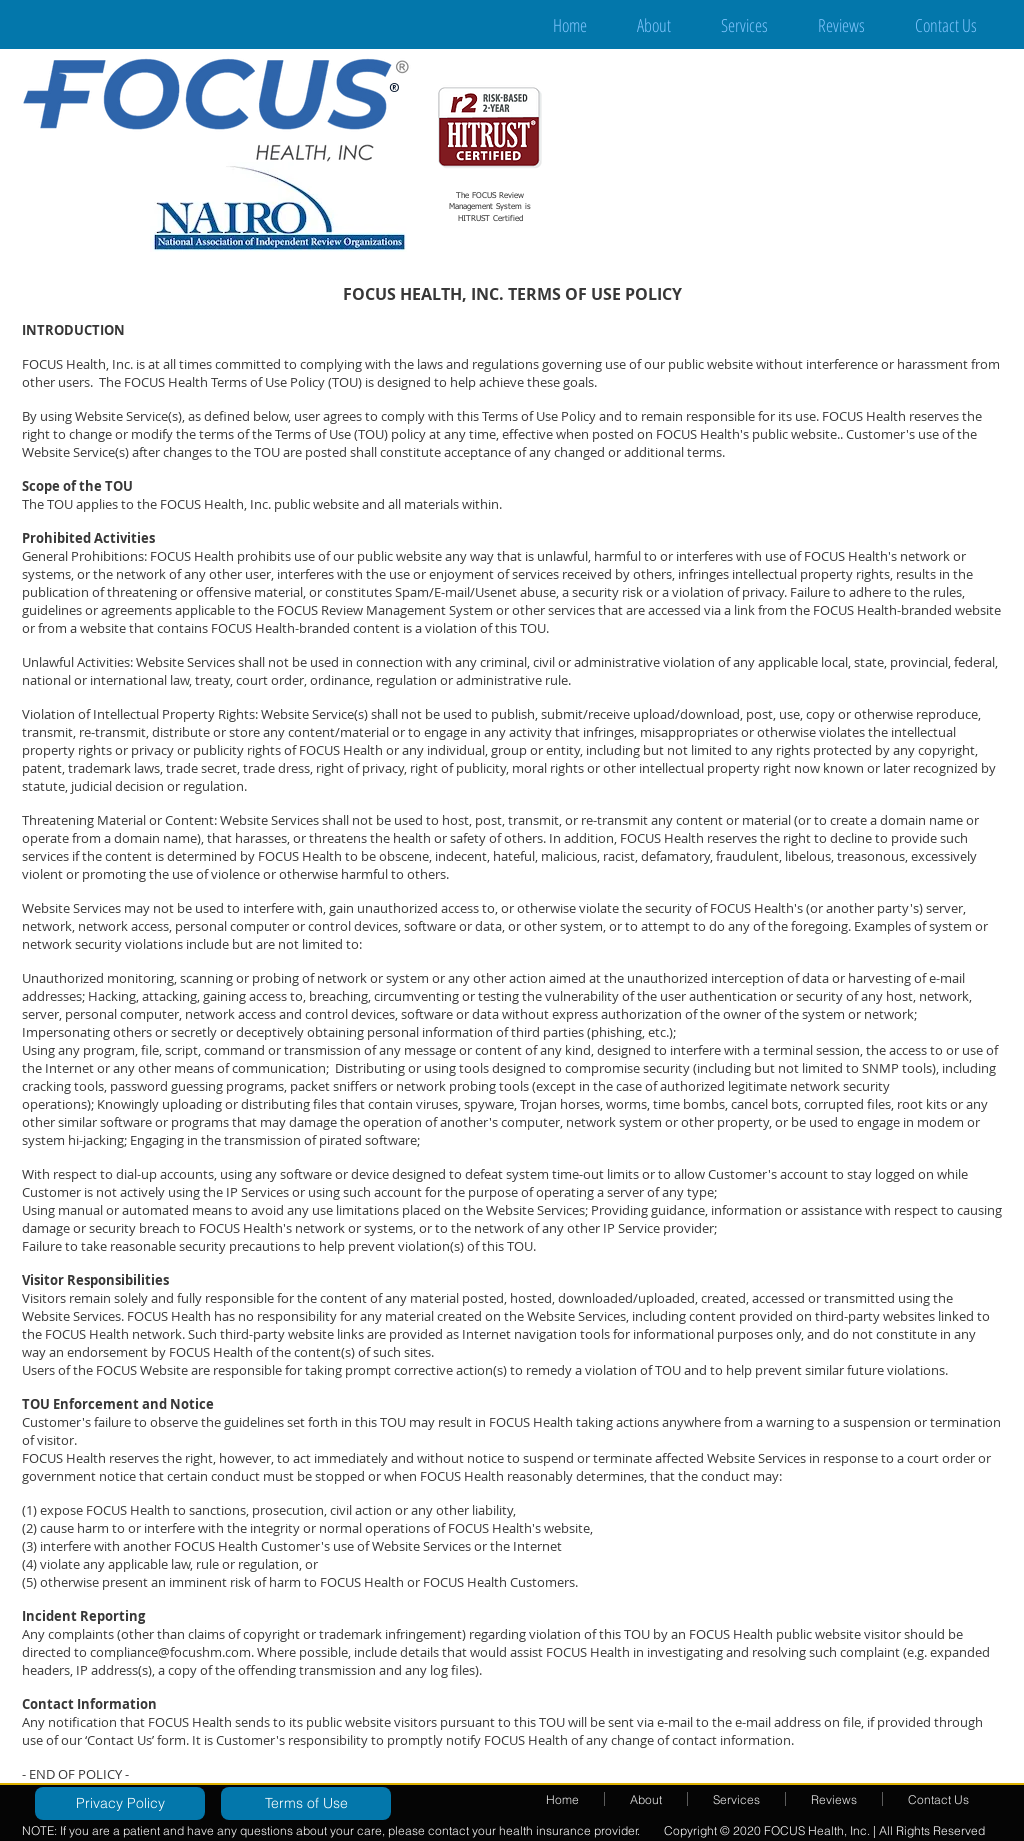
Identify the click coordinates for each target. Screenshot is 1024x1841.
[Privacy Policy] (120, 1803)
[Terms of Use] (306, 1803)
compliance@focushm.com (170, 1652)
